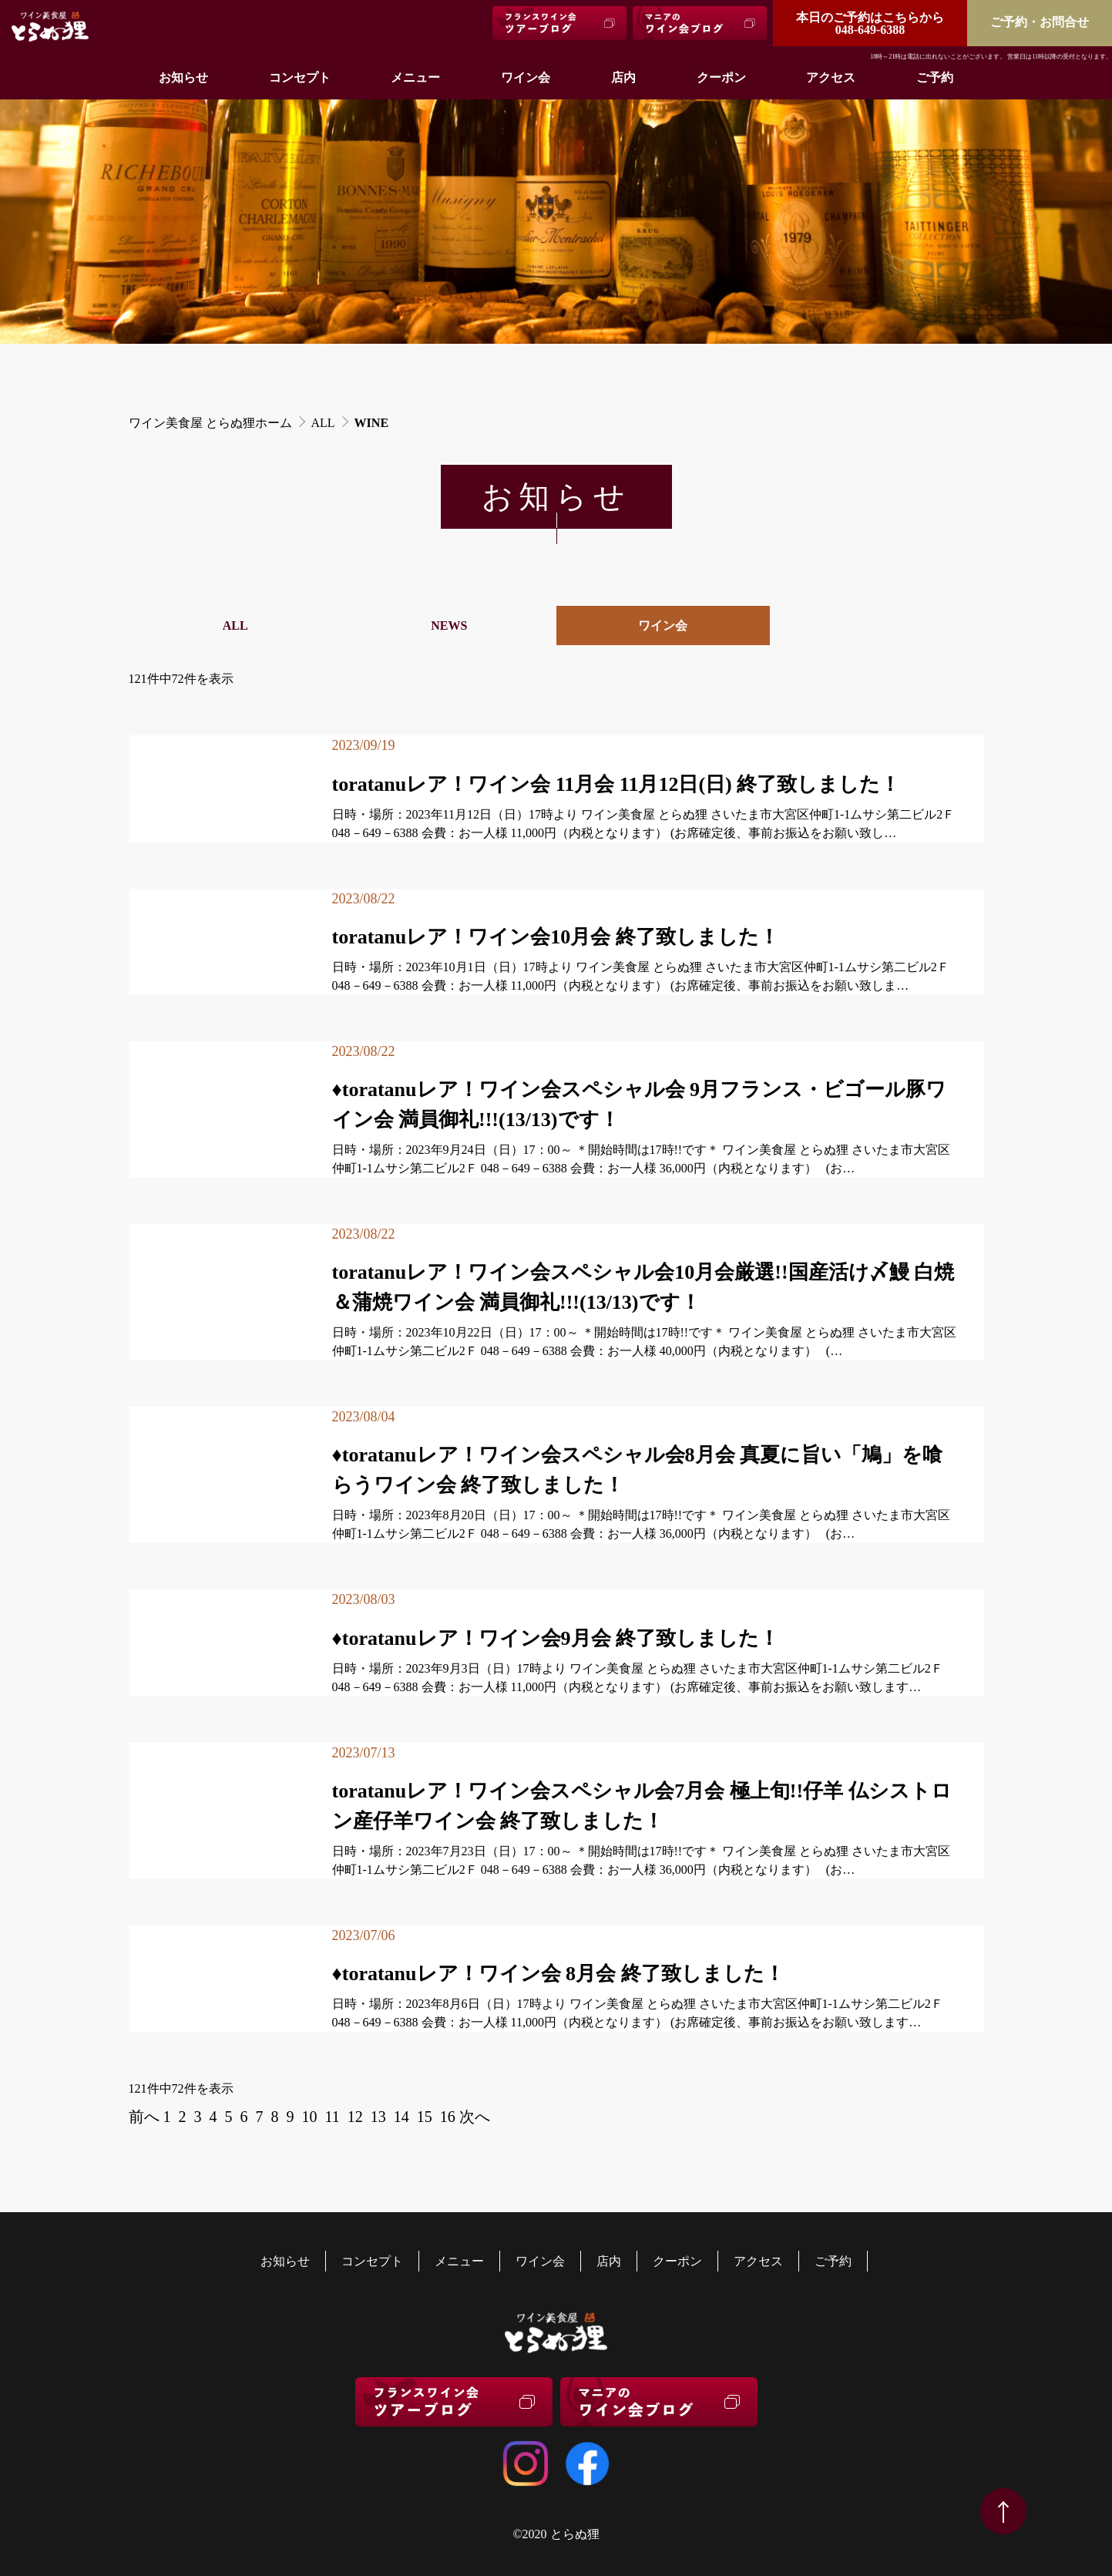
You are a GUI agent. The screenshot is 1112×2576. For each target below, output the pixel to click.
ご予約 (934, 77)
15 (424, 2116)
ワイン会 (525, 77)
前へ (144, 2116)
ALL (323, 422)
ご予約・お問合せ (1039, 22)
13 (378, 2116)
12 (355, 2116)
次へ (474, 2116)
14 (401, 2116)
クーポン (721, 77)
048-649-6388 (870, 23)
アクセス (830, 77)
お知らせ (183, 77)
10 (309, 2116)
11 (332, 2116)
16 (447, 2116)
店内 (623, 77)
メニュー (415, 77)
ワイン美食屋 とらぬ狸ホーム (210, 422)
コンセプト (300, 77)
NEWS (449, 625)
